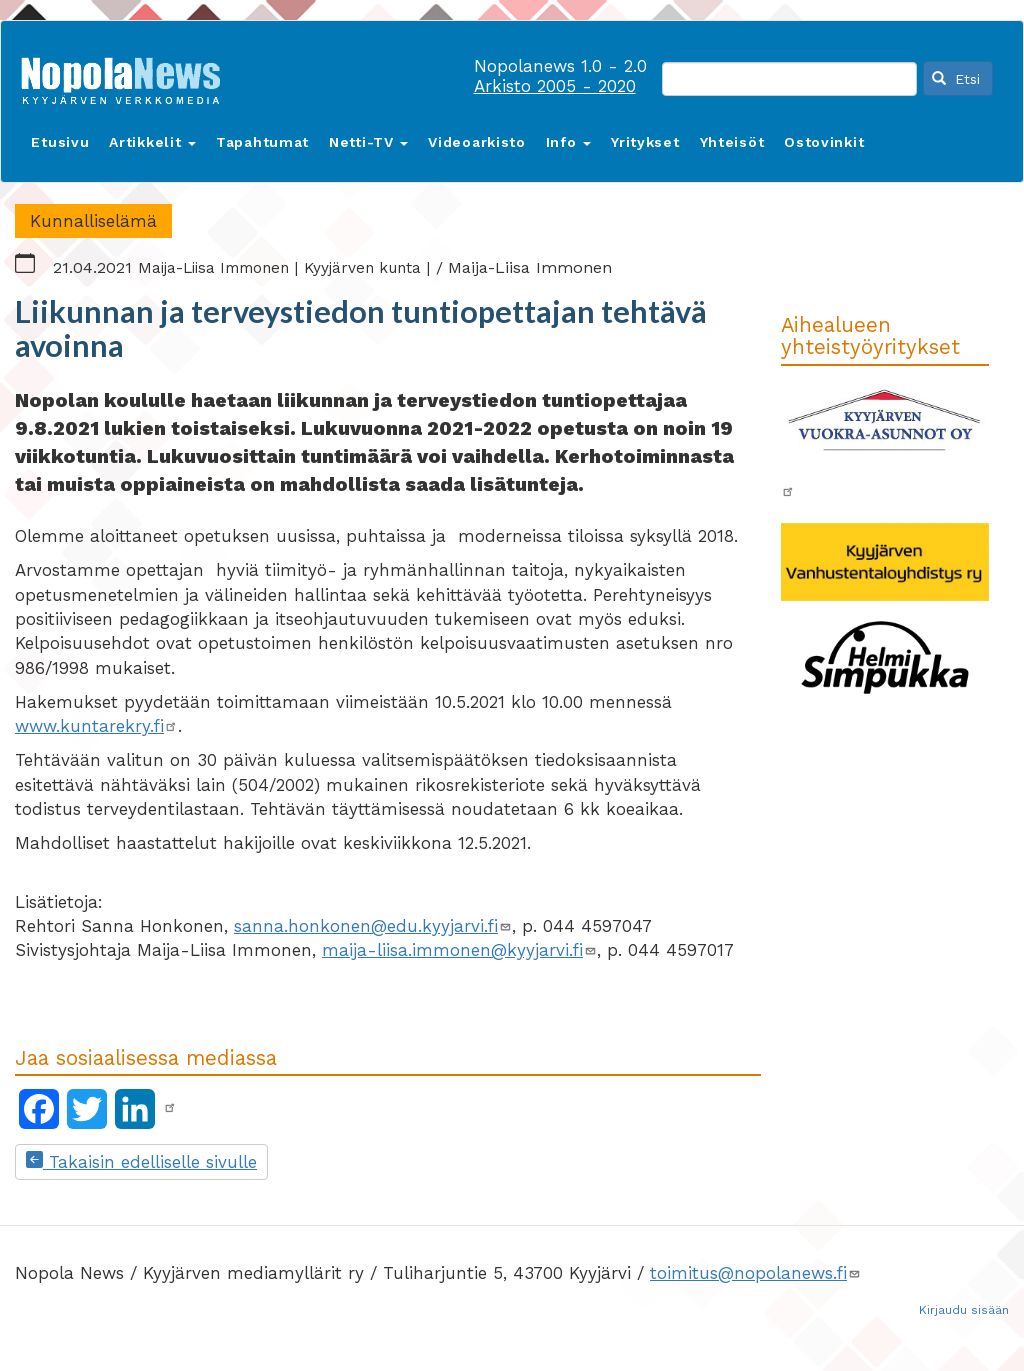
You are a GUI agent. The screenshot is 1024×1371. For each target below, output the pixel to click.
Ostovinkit (824, 142)
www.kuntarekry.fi (96, 726)
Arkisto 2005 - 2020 (555, 86)
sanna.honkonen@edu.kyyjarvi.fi (373, 926)
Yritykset (645, 142)
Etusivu (60, 142)
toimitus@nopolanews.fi (755, 1273)
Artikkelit (152, 142)
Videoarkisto (476, 142)
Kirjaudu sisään (964, 1310)
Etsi (956, 79)
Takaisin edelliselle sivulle (141, 1162)
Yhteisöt (732, 142)
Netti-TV (368, 142)
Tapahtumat (262, 142)
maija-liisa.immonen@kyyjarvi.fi (459, 950)
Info (569, 142)
